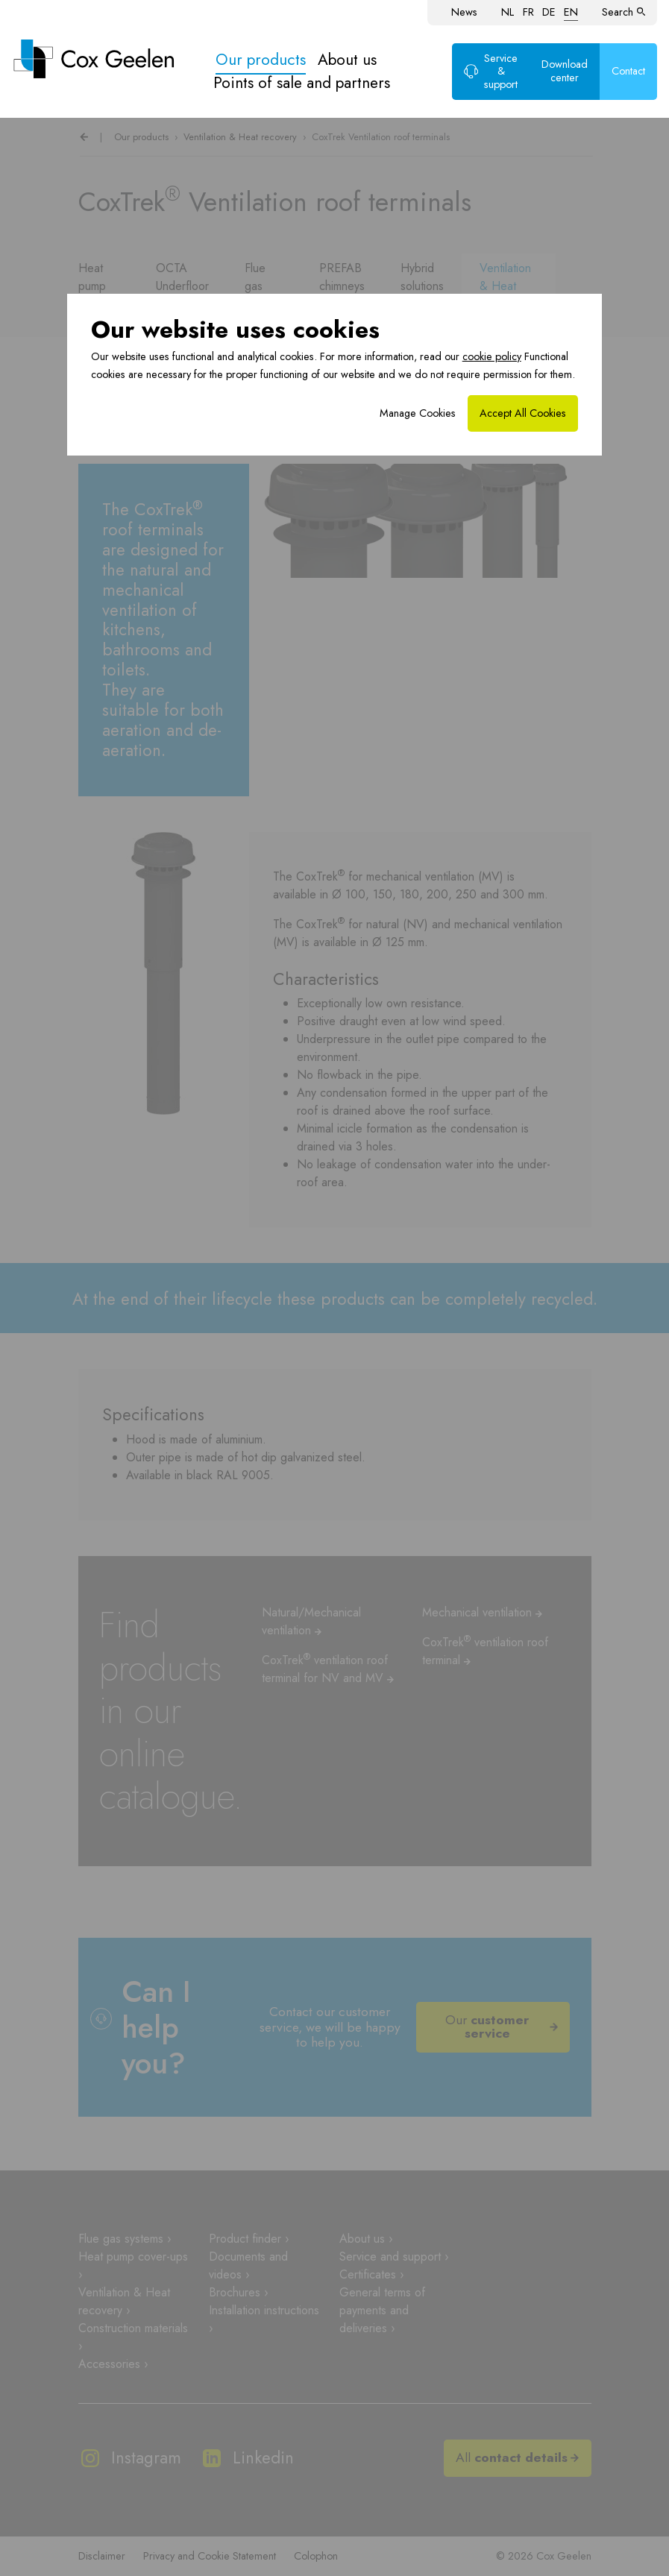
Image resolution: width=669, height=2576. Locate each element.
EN (571, 11)
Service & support (491, 71)
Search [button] (623, 11)
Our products (261, 59)
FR (528, 11)
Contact (628, 70)
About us (347, 59)
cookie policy (491, 356)
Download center (564, 71)
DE (549, 11)
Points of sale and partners (301, 83)
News (464, 11)
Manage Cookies (418, 413)
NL (507, 11)
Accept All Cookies (523, 413)
